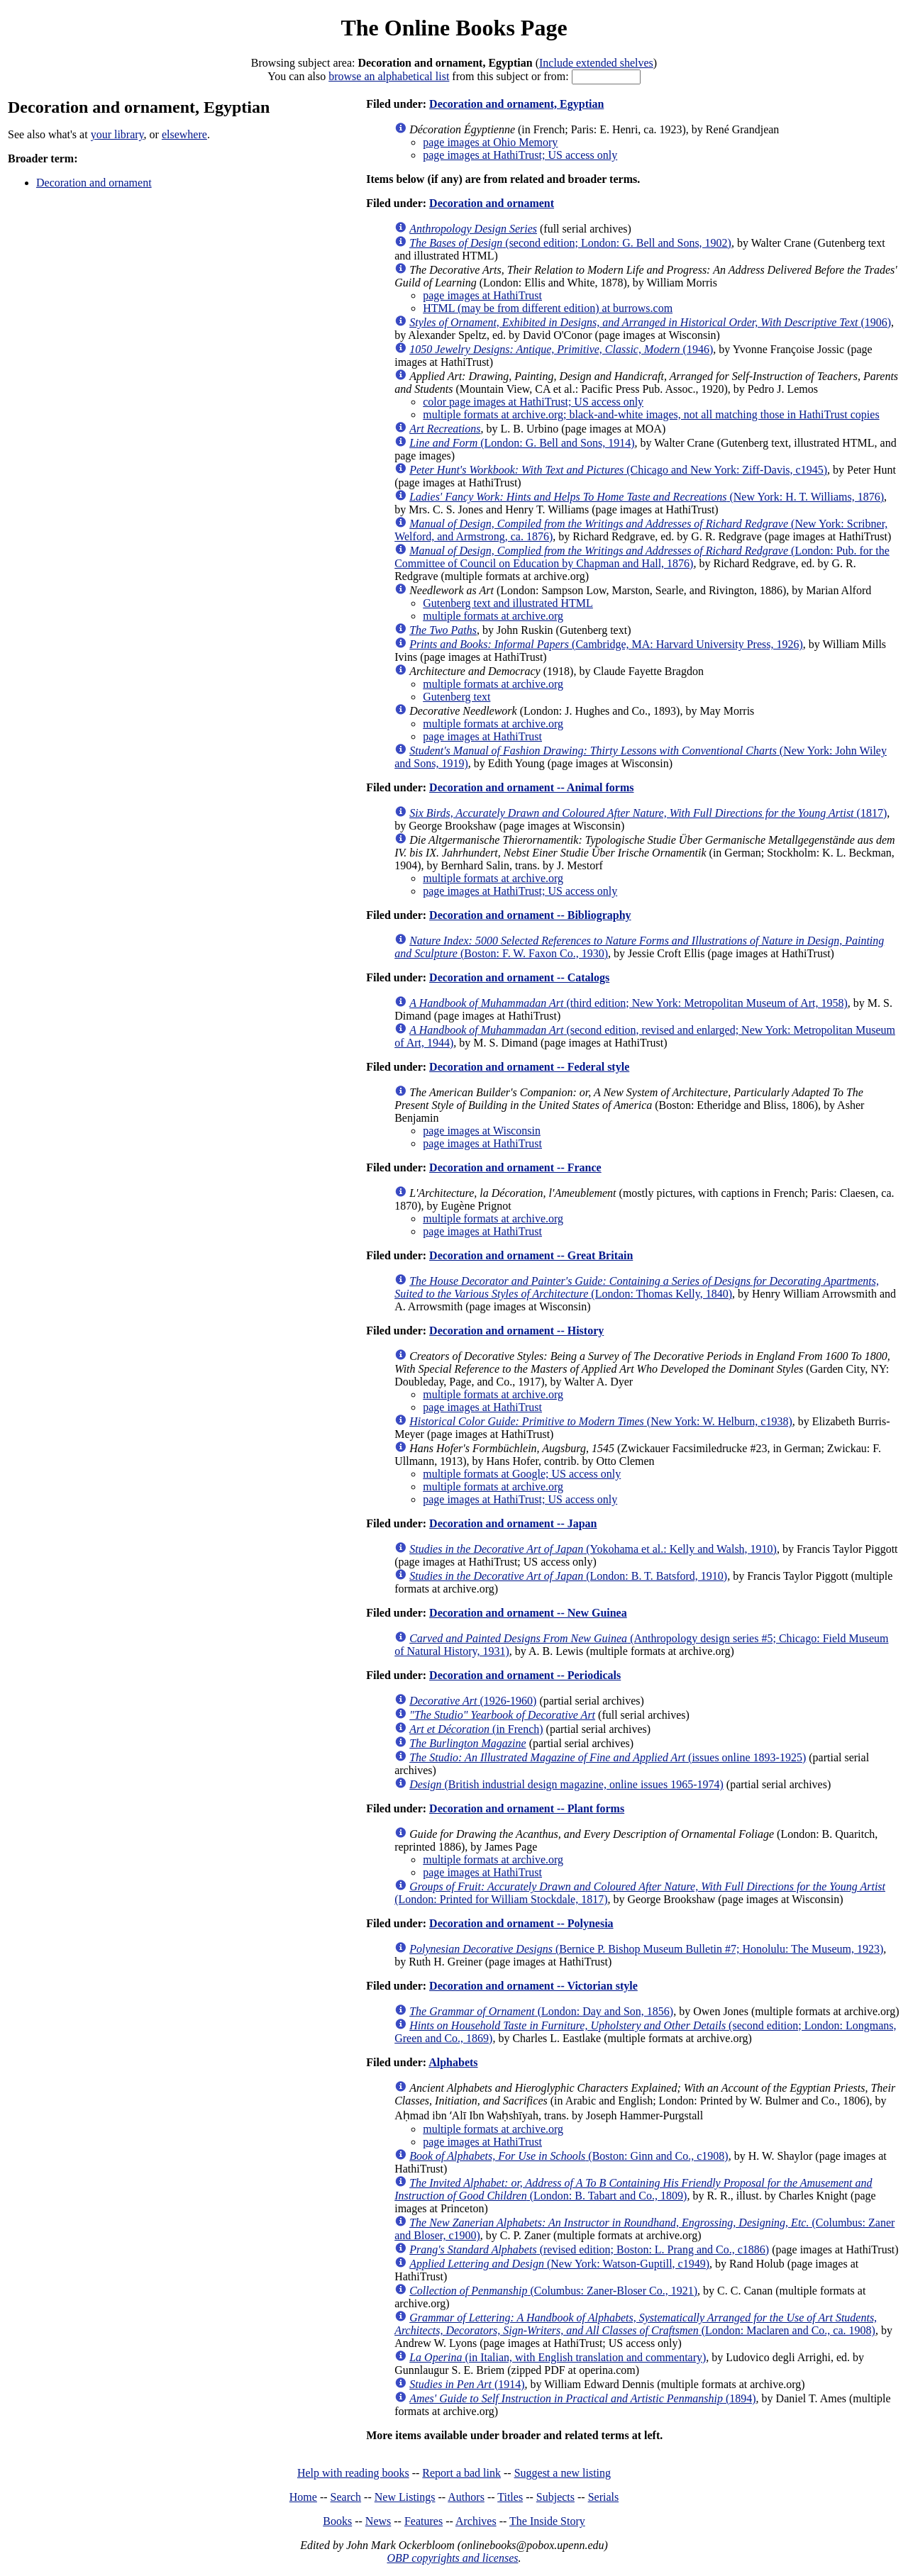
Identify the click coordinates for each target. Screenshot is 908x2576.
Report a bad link (461, 2473)
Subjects (555, 2497)
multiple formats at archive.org (493, 616)
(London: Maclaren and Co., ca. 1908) (635, 2324)
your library (117, 134)
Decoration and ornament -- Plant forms (526, 1808)
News (378, 2521)
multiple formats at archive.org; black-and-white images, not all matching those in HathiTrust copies (651, 414)
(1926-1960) (472, 1701)
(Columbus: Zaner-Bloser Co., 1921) (553, 2291)
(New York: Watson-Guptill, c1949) (559, 2264)
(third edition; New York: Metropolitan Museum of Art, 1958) (628, 1003)
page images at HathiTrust (482, 295)
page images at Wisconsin (482, 1131)
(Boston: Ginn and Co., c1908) (568, 2156)
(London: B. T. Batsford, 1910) (568, 1576)
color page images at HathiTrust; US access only (533, 402)
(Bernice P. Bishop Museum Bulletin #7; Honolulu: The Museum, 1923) (646, 1949)
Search (346, 2497)
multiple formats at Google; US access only (522, 1474)
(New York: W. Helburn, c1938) (600, 1421)
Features (423, 2521)
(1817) (648, 813)
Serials (603, 2497)
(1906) (650, 322)
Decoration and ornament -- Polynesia (521, 1923)
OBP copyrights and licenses (452, 2558)
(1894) (582, 2398)
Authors (466, 2497)
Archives (476, 2521)
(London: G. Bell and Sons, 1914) (521, 443)
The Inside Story (547, 2521)
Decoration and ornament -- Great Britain (531, 1255)
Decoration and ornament (94, 183)
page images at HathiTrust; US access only (520, 155)
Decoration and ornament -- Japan (513, 1523)
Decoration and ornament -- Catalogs (519, 977)
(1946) (561, 349)
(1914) (466, 2384)
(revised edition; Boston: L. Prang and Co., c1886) (589, 2249)
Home (303, 2497)
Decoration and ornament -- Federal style (529, 1067)
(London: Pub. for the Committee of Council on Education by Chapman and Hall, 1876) (642, 557)
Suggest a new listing (562, 2473)
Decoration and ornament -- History (516, 1331)
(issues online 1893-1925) (607, 1757)
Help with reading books (353, 2473)
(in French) (476, 1729)
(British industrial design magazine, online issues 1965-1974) (566, 1784)
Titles (510, 2497)
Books (337, 2521)
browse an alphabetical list (388, 76)
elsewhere (184, 134)
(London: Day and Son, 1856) (541, 2011)
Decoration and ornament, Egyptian (516, 104)
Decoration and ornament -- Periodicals (525, 1675)
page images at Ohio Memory (490, 142)
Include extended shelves (596, 63)
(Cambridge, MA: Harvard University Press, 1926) (606, 644)
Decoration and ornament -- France (515, 1167)
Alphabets (452, 2062)
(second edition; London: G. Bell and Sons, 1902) (570, 243)
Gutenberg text (456, 697)
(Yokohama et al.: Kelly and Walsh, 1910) (593, 1549)
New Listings (405, 2497)
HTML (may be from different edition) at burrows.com (547, 308)
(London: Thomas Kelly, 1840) (636, 1287)
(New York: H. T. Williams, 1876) (646, 497)
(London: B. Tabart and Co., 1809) (633, 2189)
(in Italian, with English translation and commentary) (557, 2357)
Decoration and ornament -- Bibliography (530, 915)
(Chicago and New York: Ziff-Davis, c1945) (618, 470)
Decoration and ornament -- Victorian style (533, 1986)
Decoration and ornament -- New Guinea (528, 1613)
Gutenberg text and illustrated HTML (508, 603)
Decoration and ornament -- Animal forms (531, 787)
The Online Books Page (453, 27)
